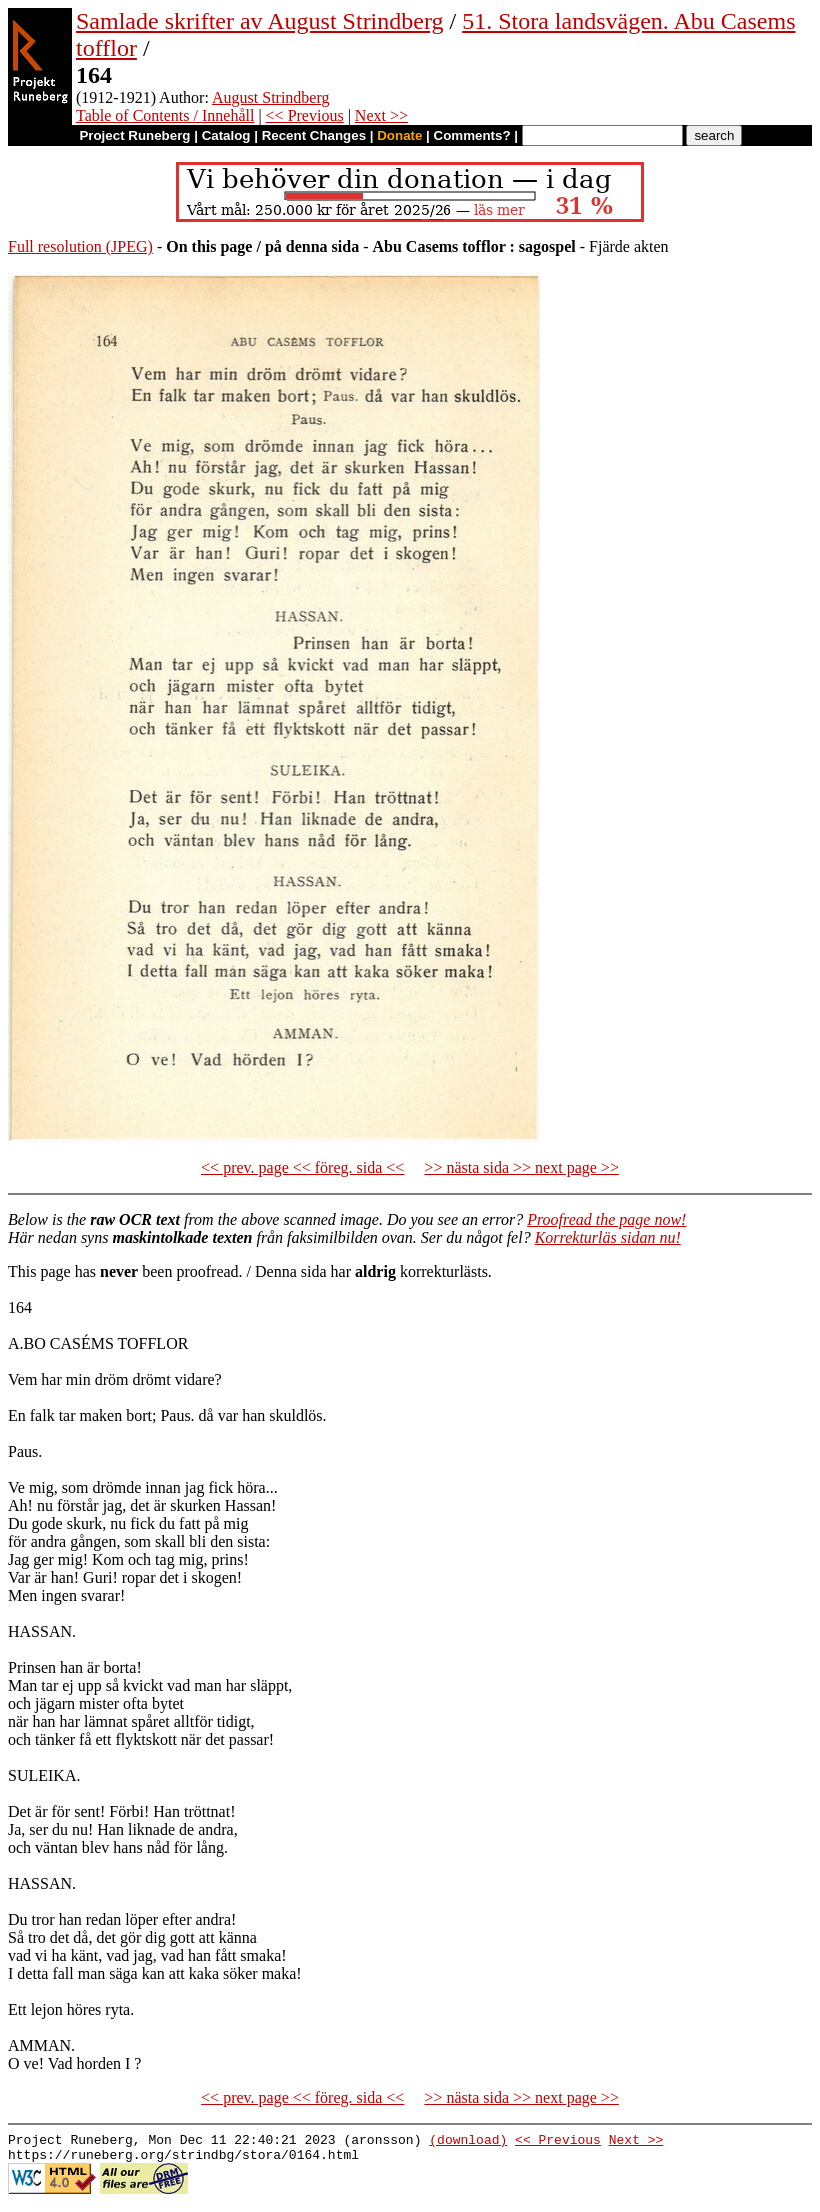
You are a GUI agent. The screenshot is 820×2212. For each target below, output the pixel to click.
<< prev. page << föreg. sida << (302, 1167)
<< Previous (305, 115)
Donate (399, 135)
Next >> (381, 115)
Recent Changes (314, 135)
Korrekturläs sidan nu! (608, 1237)
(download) (468, 2142)
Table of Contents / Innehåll (165, 115)
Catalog (226, 135)
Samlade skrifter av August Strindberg (260, 21)
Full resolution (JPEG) (80, 246)
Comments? (472, 135)
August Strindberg (270, 97)
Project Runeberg (134, 135)
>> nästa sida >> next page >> (521, 1167)
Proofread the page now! (606, 1219)
